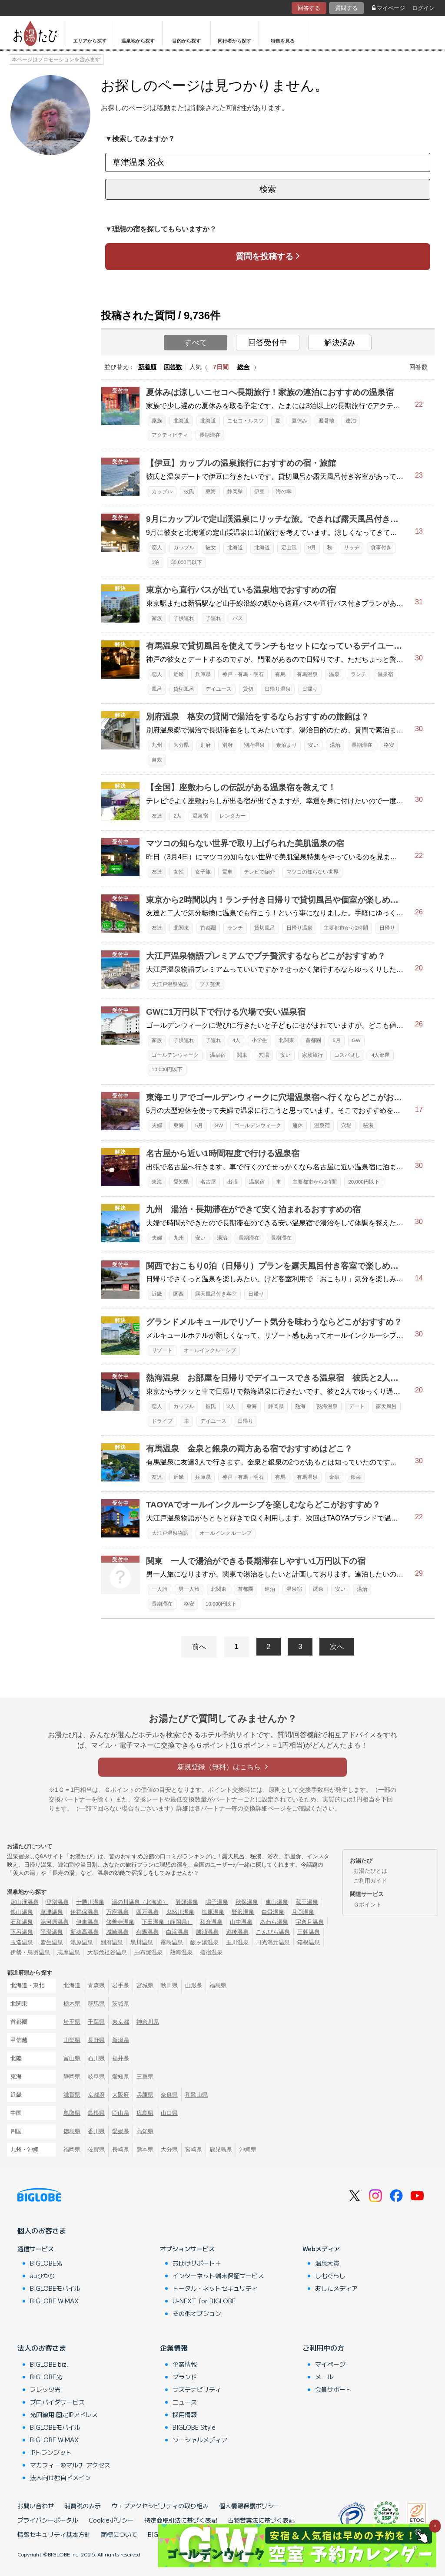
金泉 (334, 1477)
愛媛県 (120, 2131)
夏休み (299, 420)
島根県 (96, 2113)
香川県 (96, 2131)
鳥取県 (71, 2113)
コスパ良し (347, 1055)
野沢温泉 (243, 1912)
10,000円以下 (167, 1069)
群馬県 (96, 2003)
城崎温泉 (117, 1932)
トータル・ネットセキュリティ (215, 2288)
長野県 (96, 2040)
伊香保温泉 (84, 1912)
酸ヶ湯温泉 (204, 1942)
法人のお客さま (41, 2347)
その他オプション (197, 2313)
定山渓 (289, 547)
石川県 (96, 2058)
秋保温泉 (247, 1902)
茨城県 (120, 2003)
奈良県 (169, 2094)
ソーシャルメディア (200, 2439)
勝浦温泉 (207, 1932)
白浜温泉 (177, 1932)
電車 (227, 871)
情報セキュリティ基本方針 (53, 2534)
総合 (243, 366)
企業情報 (174, 2347)
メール (324, 2376)
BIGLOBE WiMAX (54, 2300)
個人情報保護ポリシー (249, 2505)
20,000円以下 (363, 1181)
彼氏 (189, 491)
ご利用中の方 (323, 2347)
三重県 (144, 2076)
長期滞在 (209, 435)
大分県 (181, 745)
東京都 (120, 2022)
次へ (337, 1646)
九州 (157, 745)
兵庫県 (203, 674)
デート (357, 1406)
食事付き (381, 547)
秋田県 (169, 1985)
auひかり (42, 2275)
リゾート (162, 1350)
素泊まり (286, 745)
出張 (232, 1181)
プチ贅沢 (209, 984)
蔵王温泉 (307, 1902)
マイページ (388, 8)
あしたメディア (336, 2288)
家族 (157, 420)
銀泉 (356, 1477)
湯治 (335, 745)
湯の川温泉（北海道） (140, 1902)
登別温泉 (57, 1902)
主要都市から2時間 (346, 927)
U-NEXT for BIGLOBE (204, 2300)
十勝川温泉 (90, 1902)
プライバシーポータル (47, 2520)
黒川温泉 (141, 1942)
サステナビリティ (197, 2389)
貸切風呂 (183, 689)
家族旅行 (312, 1055)
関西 (178, 1293)
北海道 (181, 420)
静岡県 (235, 491)
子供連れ (183, 618)
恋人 (157, 547)
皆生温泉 (51, 1942)
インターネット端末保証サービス (218, 2275)
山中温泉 (241, 1922)
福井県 (120, 2058)
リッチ (351, 547)
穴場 (264, 1055)
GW (356, 1040)
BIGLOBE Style (194, 2427)
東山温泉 (277, 1902)
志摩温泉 (68, 1952)
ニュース (185, 2402)
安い (313, 745)
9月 (312, 547)
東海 (211, 491)
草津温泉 (51, 1912)
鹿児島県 (220, 2149)
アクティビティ (170, 435)
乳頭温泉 (187, 1902)
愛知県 (181, 1181)
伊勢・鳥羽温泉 (30, 1952)
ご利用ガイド (370, 1880)
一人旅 (159, 1589)
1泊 (155, 562)
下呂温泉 (21, 1932)
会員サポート (333, 2389)
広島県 (144, 2113)
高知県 (144, 2131)
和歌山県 (196, 2094)
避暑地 (326, 420)
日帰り (310, 689)
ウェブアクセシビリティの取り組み (160, 2505)
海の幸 (284, 491)
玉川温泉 (237, 1942)
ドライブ (162, 1421)
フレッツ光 (45, 2389)
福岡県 (71, 2149)
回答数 (173, 366)
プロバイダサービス (57, 2402)
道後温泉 (237, 1932)
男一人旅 (189, 1589)
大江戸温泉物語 (170, 984)
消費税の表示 (82, 2505)
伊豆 (259, 491)
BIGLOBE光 (46, 2263)
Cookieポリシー (111, 2520)
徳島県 (71, 2131)
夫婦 (157, 1125)
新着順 (147, 366)
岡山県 (120, 2113)
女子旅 (203, 871)
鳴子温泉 (217, 1902)
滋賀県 (71, 2094)
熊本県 (144, 2149)
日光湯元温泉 (273, 1942)
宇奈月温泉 (310, 1922)
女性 (178, 871)
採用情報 (185, 2414)
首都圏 (208, 927)
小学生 (259, 1040)
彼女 (211, 547)
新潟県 (120, 2040)
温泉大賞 (327, 2263)
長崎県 (120, 2149)
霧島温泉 (171, 1942)
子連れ (213, 618)
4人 (236, 1040)
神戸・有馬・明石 (243, 674)
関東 (242, 1055)
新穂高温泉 (84, 1932)
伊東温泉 (87, 1922)
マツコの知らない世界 (312, 871)
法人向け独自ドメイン (60, 2477)
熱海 (300, 1406)
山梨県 (71, 2040)
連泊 (350, 420)
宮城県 (144, 1985)
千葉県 (96, 2022)
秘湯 (368, 1125)
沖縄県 (247, 2149)
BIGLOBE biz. (49, 2364)
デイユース (219, 689)
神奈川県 (147, 2022)
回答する (309, 8)
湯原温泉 (81, 1942)
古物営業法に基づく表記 (261, 2520)
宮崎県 (193, 2149)
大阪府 (120, 2094)
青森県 (96, 1985)
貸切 (248, 689)
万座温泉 (117, 1912)
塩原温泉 (213, 1912)
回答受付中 (267, 342)
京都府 (96, 2094)
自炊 (157, 759)
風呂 (157, 689)
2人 (177, 815)
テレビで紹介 (259, 871)
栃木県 (71, 2003)
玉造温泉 (21, 1942)
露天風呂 (386, 1406)
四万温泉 (147, 1912)
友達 (157, 815)
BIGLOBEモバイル (55, 2288)
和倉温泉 (211, 1922)
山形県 (193, 1985)
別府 (205, 745)
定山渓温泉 (24, 1902)
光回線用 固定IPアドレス (64, 2414)
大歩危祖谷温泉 (107, 1952)
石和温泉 (21, 1922)
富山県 (71, 2058)
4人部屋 (381, 1055)
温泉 (334, 674)
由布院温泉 (148, 1952)
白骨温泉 (273, 1912)
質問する (346, 8)
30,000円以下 (186, 562)
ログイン (423, 8)
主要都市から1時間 (314, 1181)
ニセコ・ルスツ (245, 420)
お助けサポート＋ (197, 2263)
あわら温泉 (274, 1922)
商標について (119, 2534)
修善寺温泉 (120, 1922)
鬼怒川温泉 (180, 1912)
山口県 (169, 2113)
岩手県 (120, 1985)
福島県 (217, 1985)
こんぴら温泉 (273, 1932)
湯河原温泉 (54, 1922)
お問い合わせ (35, 2505)
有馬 (280, 674)
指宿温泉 (211, 1952)
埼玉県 (71, 2022)
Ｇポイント (367, 1904)
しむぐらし (330, 2275)
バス (237, 618)
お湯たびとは (370, 1870)
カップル (162, 491)
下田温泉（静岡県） (167, 1922)
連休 (297, 1125)
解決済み (339, 342)
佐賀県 (96, 2149)
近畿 (178, 674)
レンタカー (232, 815)
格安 (389, 745)
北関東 (181, 927)
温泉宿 (385, 674)
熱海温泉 (327, 1406)
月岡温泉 (303, 1912)
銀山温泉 (21, 1912)
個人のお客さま (41, 2230)
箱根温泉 (308, 1942)
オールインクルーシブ (210, 1350)
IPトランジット (51, 2452)
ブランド (185, 2376)
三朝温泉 (308, 1932)
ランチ (358, 674)
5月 (336, 1040)
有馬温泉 (307, 674)
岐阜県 (96, 2076)
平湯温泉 (51, 1932)
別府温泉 (254, 745)
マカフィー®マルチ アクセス (70, 2465)
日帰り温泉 (278, 689)
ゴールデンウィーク (175, 1055)
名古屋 (208, 1181)
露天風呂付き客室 (216, 1293)
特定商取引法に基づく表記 (180, 2520)
